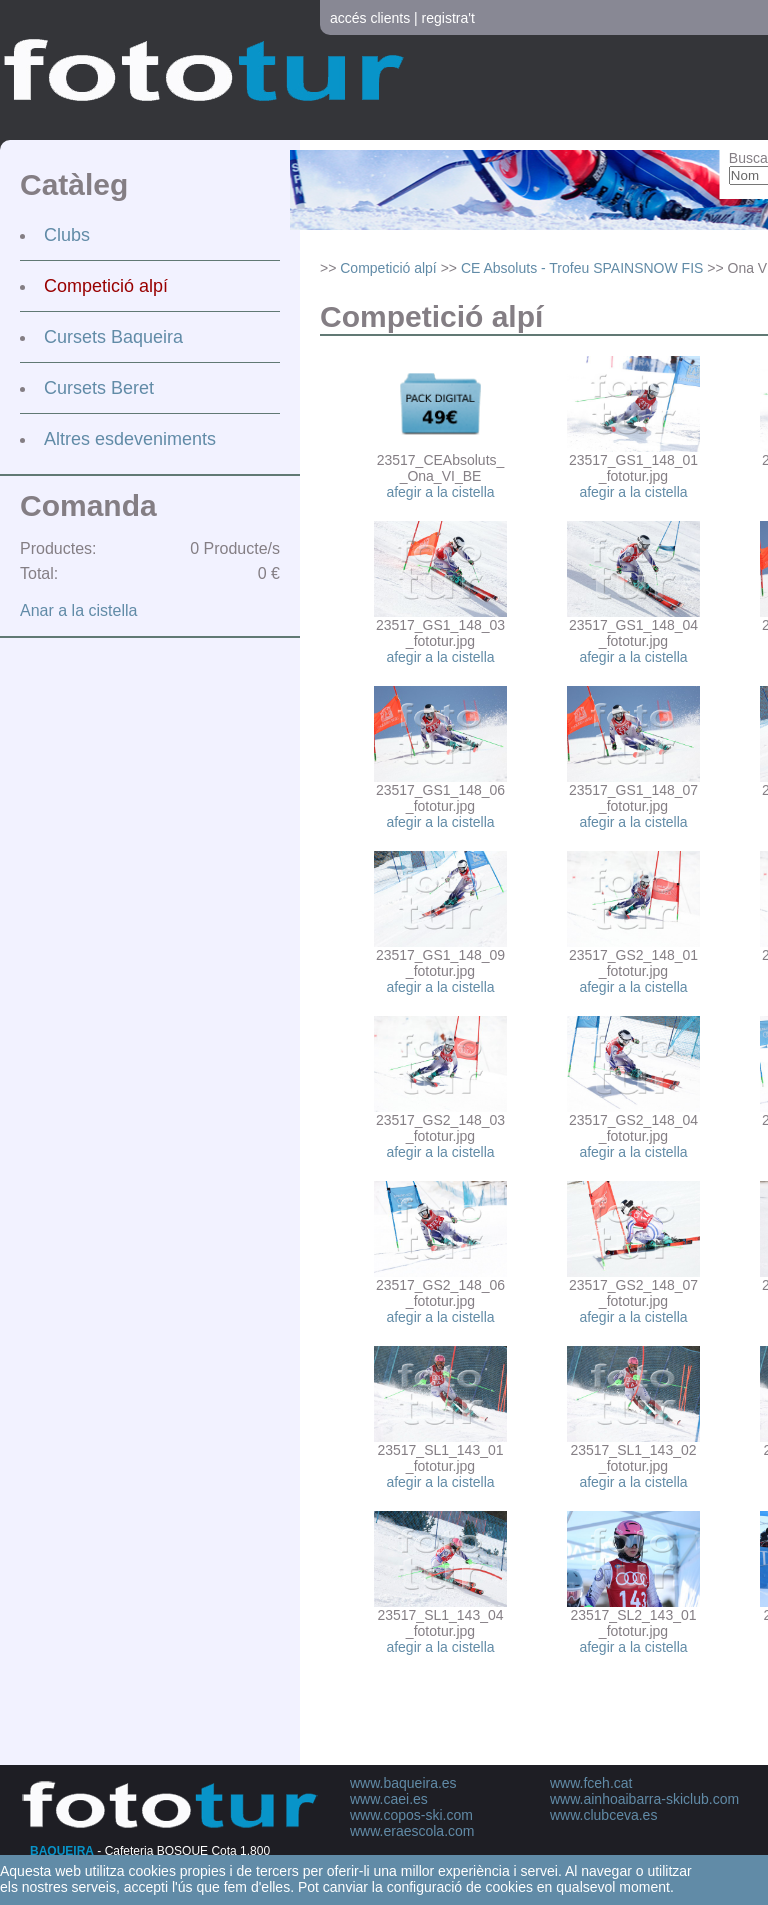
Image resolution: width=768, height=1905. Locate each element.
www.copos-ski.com (411, 1815)
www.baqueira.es (403, 1783)
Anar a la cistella (78, 610)
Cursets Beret (99, 388)
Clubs (67, 235)
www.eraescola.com (412, 1831)
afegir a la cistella (440, 492)
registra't (448, 18)
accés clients (370, 18)
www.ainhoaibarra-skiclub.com (644, 1799)
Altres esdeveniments (130, 439)
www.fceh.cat (591, 1783)
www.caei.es (389, 1799)
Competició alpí (106, 286)
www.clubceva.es (603, 1815)
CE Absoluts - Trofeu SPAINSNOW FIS (582, 268)
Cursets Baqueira (113, 337)
